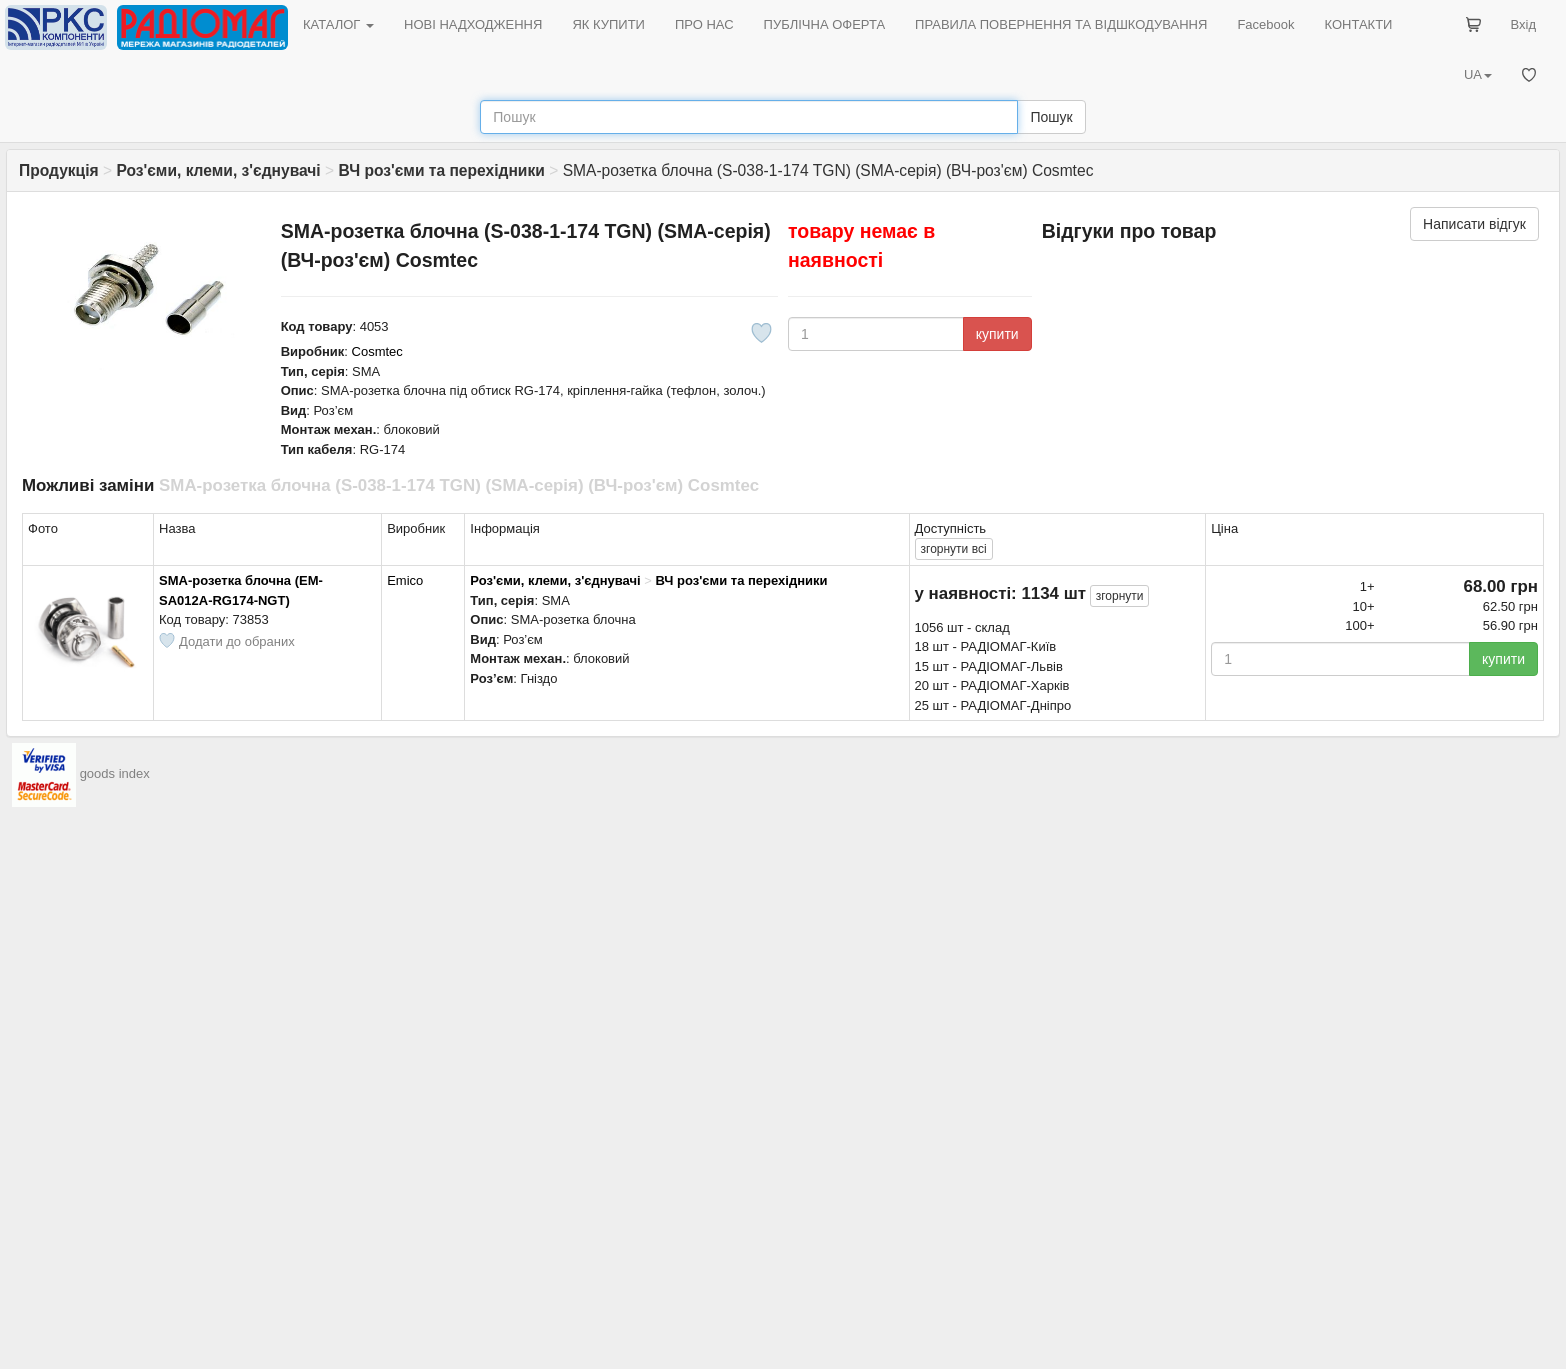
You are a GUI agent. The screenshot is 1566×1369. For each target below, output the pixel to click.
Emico (405, 580)
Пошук (1051, 117)
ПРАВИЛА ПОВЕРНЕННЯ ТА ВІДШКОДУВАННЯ (1061, 24)
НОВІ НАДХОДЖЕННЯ (473, 24)
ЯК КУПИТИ (608, 24)
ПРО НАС (704, 24)
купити (997, 334)
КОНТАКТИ (1358, 24)
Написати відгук (1474, 224)
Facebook (1265, 24)
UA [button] (1478, 74)
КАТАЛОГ (338, 24)
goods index (115, 774)
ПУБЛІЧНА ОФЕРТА (825, 24)
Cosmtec (377, 351)
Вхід (1524, 24)
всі (954, 549)
